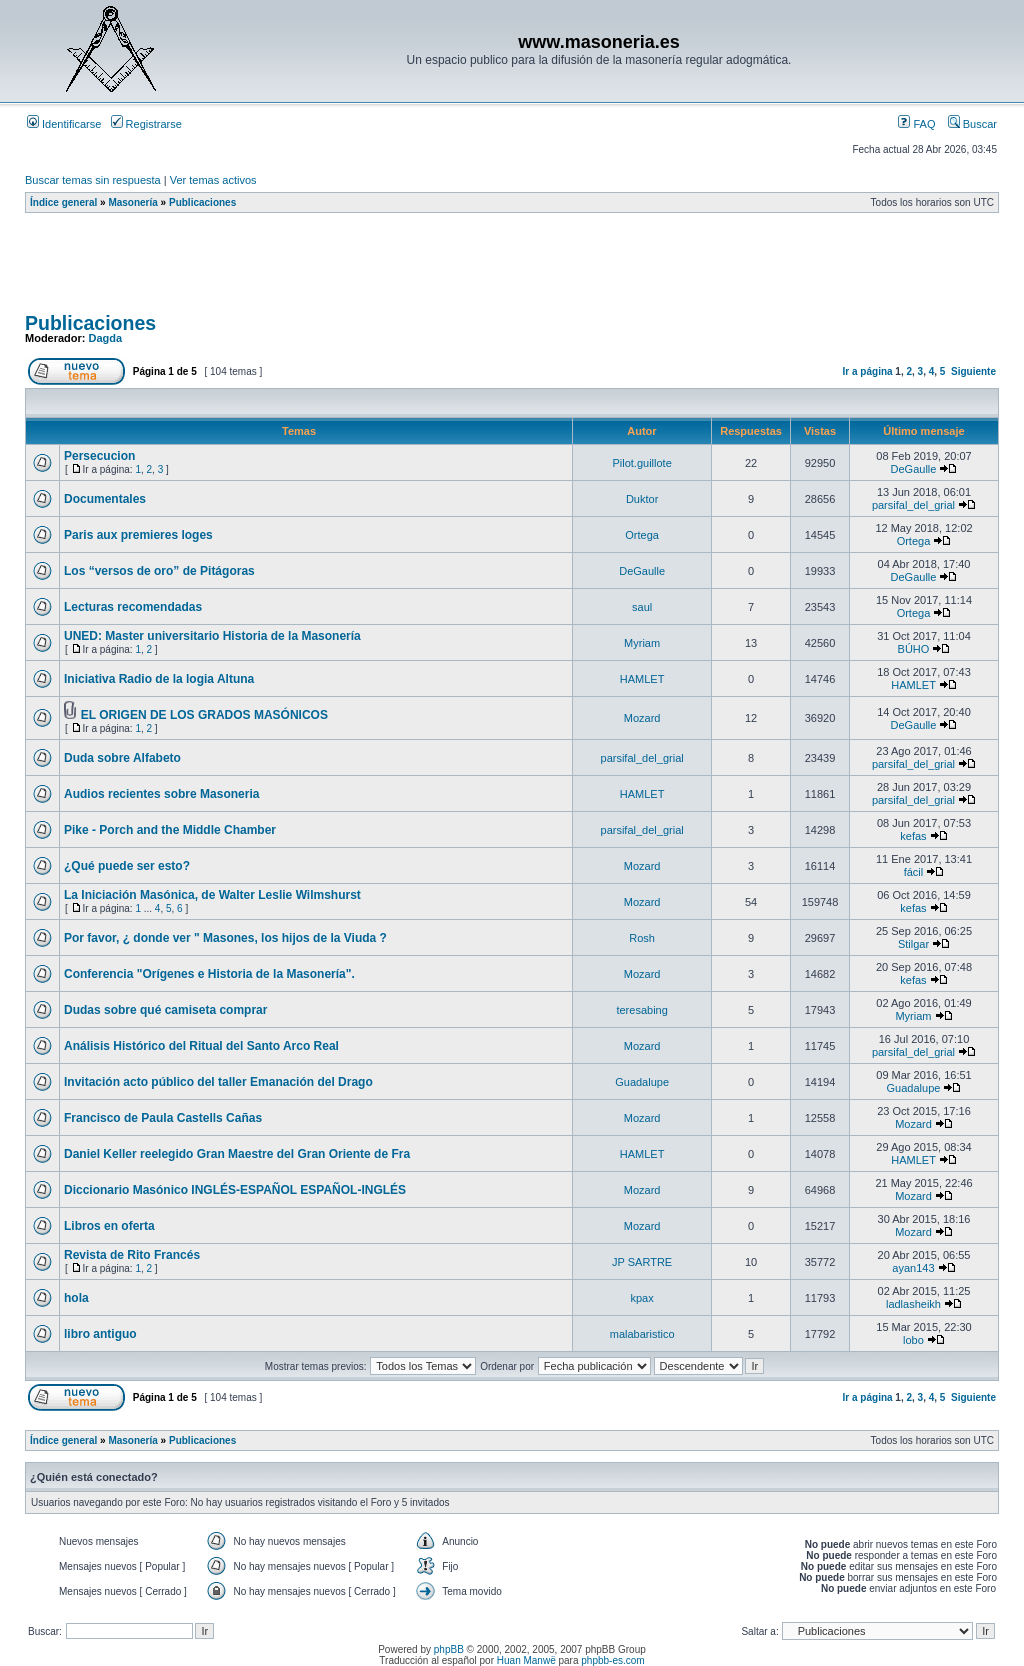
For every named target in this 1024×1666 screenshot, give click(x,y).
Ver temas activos (213, 180)
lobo (913, 1340)
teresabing (641, 1010)
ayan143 (913, 1268)
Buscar (972, 124)
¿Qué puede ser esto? (127, 866)
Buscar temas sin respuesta (93, 180)
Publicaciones (202, 202)
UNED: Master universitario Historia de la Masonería (212, 636)
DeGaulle (914, 469)
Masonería (132, 202)
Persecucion (99, 456)
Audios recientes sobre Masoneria (161, 794)
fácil (914, 872)
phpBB (449, 1649)
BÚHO (914, 649)
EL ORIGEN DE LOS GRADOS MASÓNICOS (204, 715)
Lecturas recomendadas (133, 607)
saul (642, 607)
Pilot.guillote (641, 463)
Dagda (106, 338)
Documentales (105, 499)
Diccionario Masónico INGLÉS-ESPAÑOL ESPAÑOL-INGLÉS (235, 1190)
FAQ (916, 124)
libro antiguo (100, 1334)
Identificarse (64, 124)
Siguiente (973, 371)
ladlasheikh (913, 1304)
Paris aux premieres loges (138, 535)
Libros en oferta (109, 1226)
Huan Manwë (526, 1660)
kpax (642, 1298)
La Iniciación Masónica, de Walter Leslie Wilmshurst (212, 895)
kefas (913, 836)
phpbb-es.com (612, 1660)
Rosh (642, 938)
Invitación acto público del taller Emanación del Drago (218, 1082)
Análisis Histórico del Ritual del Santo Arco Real (201, 1046)
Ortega (642, 535)
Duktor (642, 499)
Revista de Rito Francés (132, 1255)
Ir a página (868, 371)
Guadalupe (642, 1082)
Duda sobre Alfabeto (122, 758)
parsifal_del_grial (913, 505)
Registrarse (146, 124)
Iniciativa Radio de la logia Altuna (159, 679)
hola (76, 1298)
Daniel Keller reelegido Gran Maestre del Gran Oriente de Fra (237, 1154)
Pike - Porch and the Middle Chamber (170, 830)
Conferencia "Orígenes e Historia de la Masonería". (209, 974)
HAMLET (642, 679)
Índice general (63, 202)
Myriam (642, 643)
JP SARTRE (642, 1262)
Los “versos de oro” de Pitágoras (159, 571)
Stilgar (913, 944)
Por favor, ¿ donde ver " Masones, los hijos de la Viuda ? (225, 938)
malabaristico (642, 1334)
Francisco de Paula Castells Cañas (163, 1118)
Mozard (642, 718)
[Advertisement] (389, 269)
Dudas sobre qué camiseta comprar (165, 1010)
